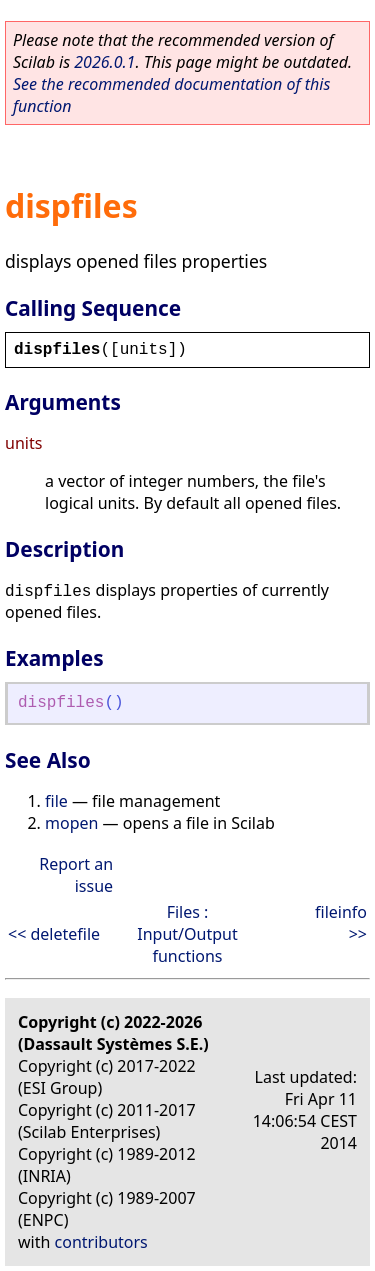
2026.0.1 (104, 62)
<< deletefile (54, 934)
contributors (101, 1242)
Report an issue (76, 875)
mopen (71, 823)
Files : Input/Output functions (187, 934)
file (56, 801)
